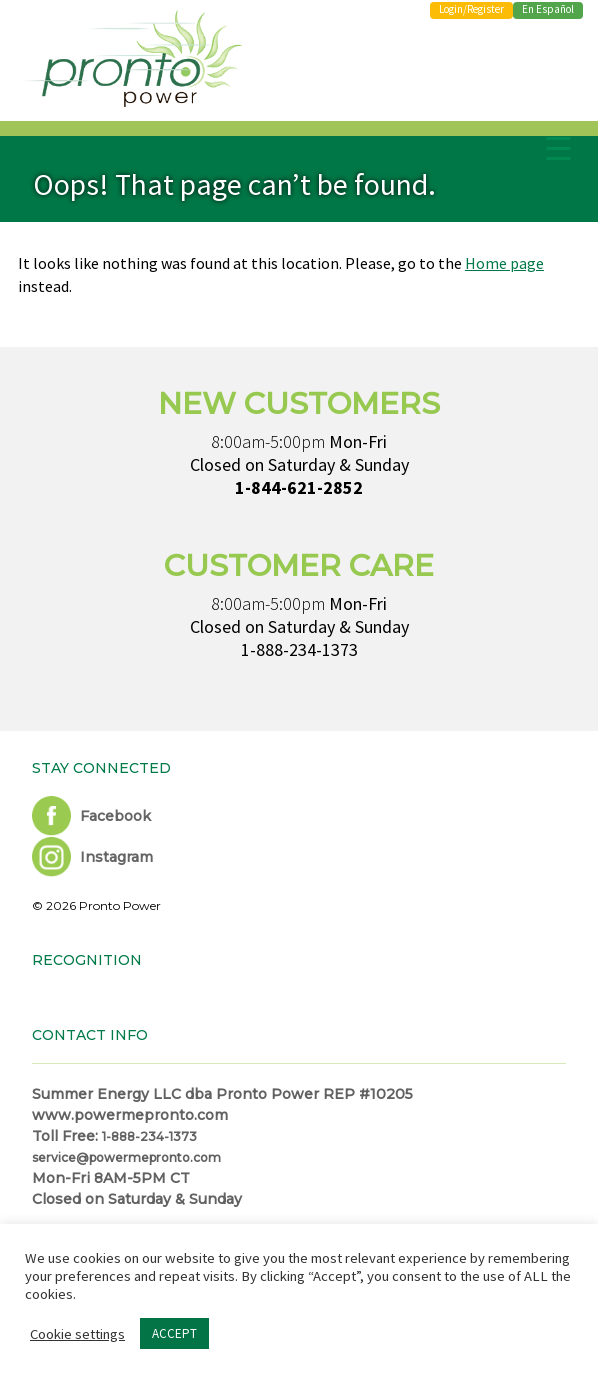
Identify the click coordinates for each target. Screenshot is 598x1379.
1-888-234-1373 (299, 649)
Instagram (92, 857)
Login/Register (471, 9)
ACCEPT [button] (174, 1333)
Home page (504, 263)
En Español (548, 9)
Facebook (91, 816)
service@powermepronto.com (126, 1157)
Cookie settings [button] (77, 1334)
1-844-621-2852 (299, 487)
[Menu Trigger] (558, 147)
